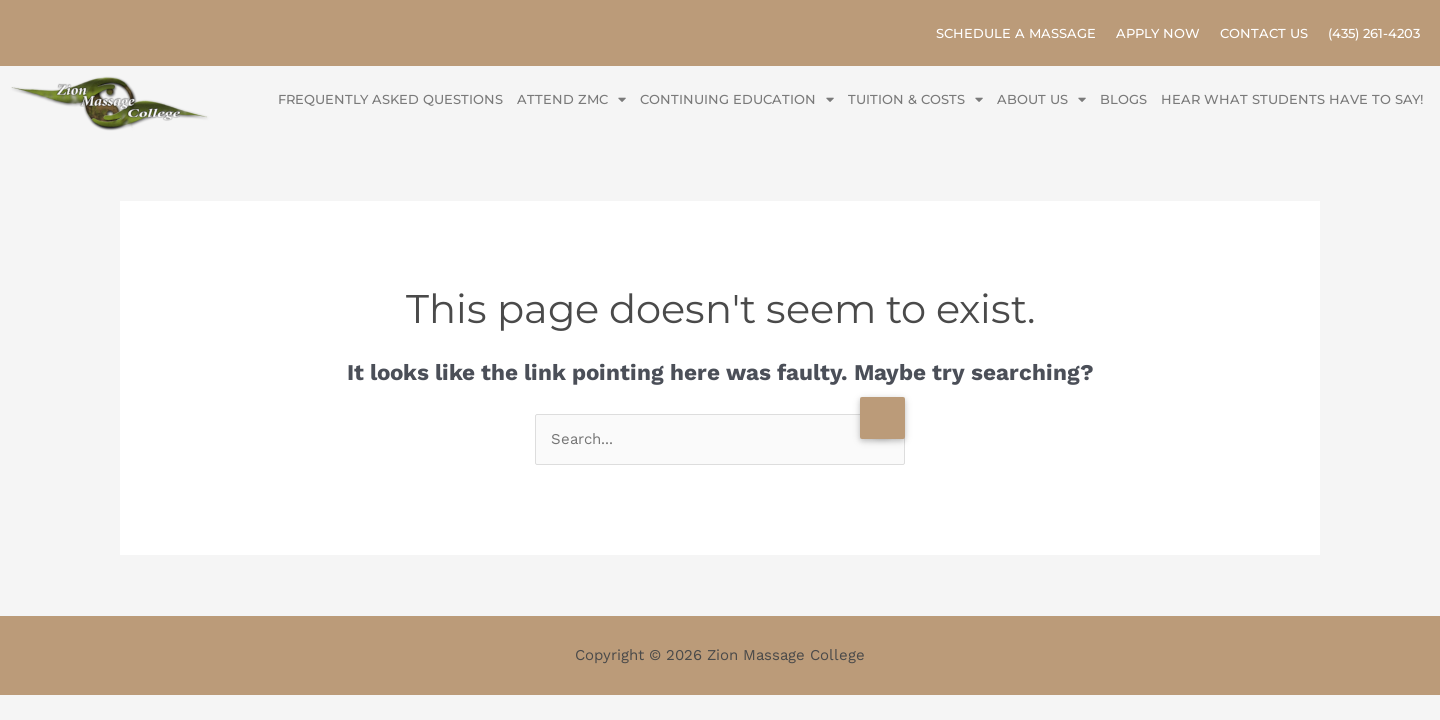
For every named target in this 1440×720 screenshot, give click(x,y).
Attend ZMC (571, 99)
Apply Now (1158, 33)
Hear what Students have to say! (1292, 99)
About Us (1041, 99)
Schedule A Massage (1016, 33)
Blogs (1123, 99)
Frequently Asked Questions (390, 99)
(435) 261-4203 (1374, 33)
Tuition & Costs (915, 99)
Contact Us (1264, 33)
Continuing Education (737, 99)
